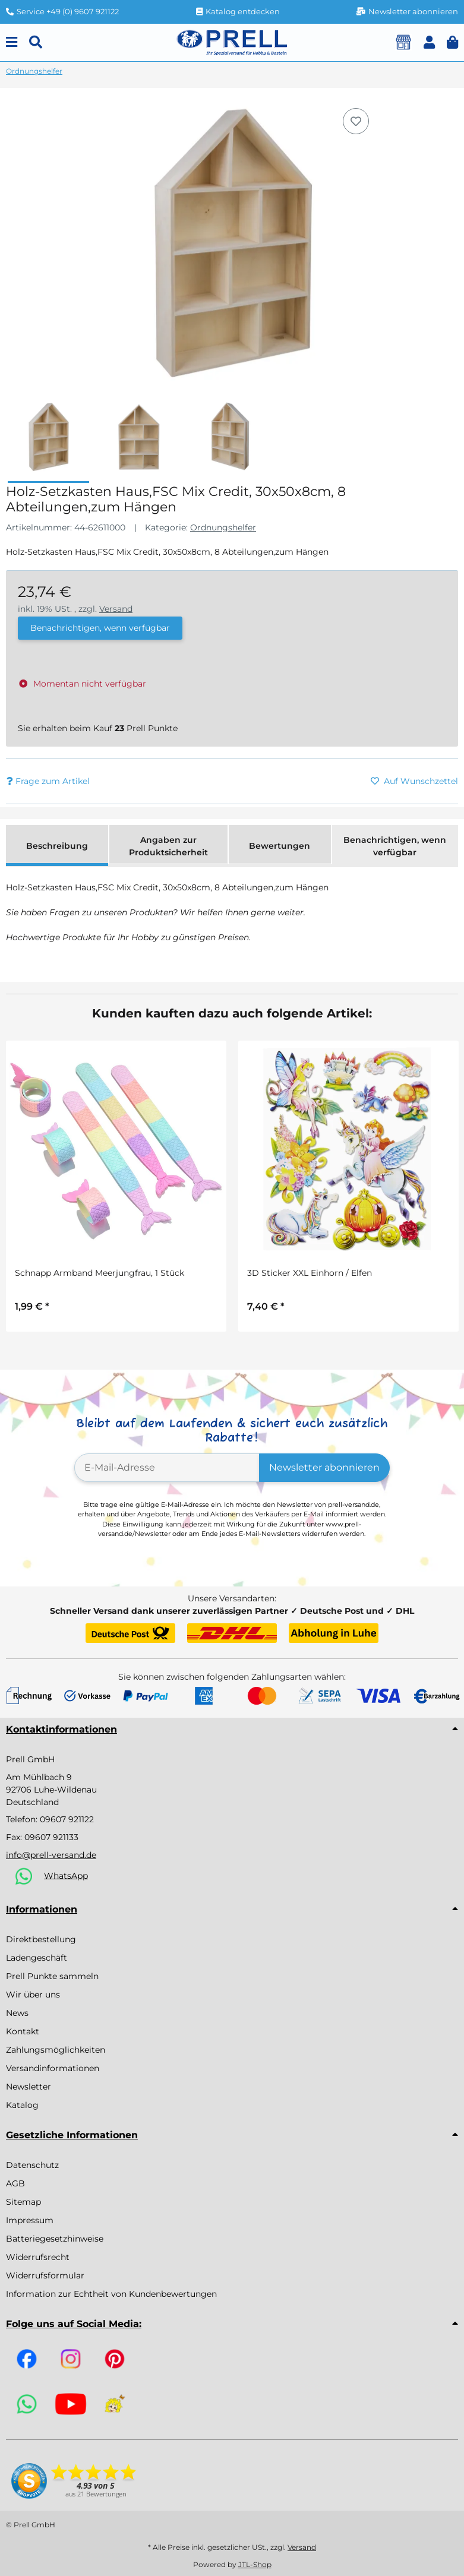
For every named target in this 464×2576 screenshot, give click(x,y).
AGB (15, 2183)
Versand (115, 608)
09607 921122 (67, 1819)
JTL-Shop (255, 2564)
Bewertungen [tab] (279, 845)
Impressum (29, 2220)
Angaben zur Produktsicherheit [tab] (168, 846)
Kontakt (22, 2031)
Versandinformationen (52, 2068)
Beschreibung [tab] (57, 845)
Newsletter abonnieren (324, 1467)
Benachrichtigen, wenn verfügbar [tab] (394, 846)
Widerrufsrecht (38, 2257)
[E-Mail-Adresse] (167, 1467)
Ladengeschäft (36, 1957)
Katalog (22, 2105)
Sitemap (23, 2201)
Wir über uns (33, 1994)
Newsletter (28, 2086)
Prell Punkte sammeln (52, 1976)
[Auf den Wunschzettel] (356, 121)
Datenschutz (32, 2165)
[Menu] (11, 42)
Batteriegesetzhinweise (54, 2238)
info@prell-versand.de (51, 1855)
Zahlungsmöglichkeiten (55, 2049)
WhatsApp (66, 1875)
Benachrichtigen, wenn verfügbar (100, 627)
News (17, 2013)
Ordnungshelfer (223, 527)
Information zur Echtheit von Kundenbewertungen (111, 2294)
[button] (429, 42)
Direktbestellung (41, 1939)
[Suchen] (35, 42)
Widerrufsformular (45, 2275)
